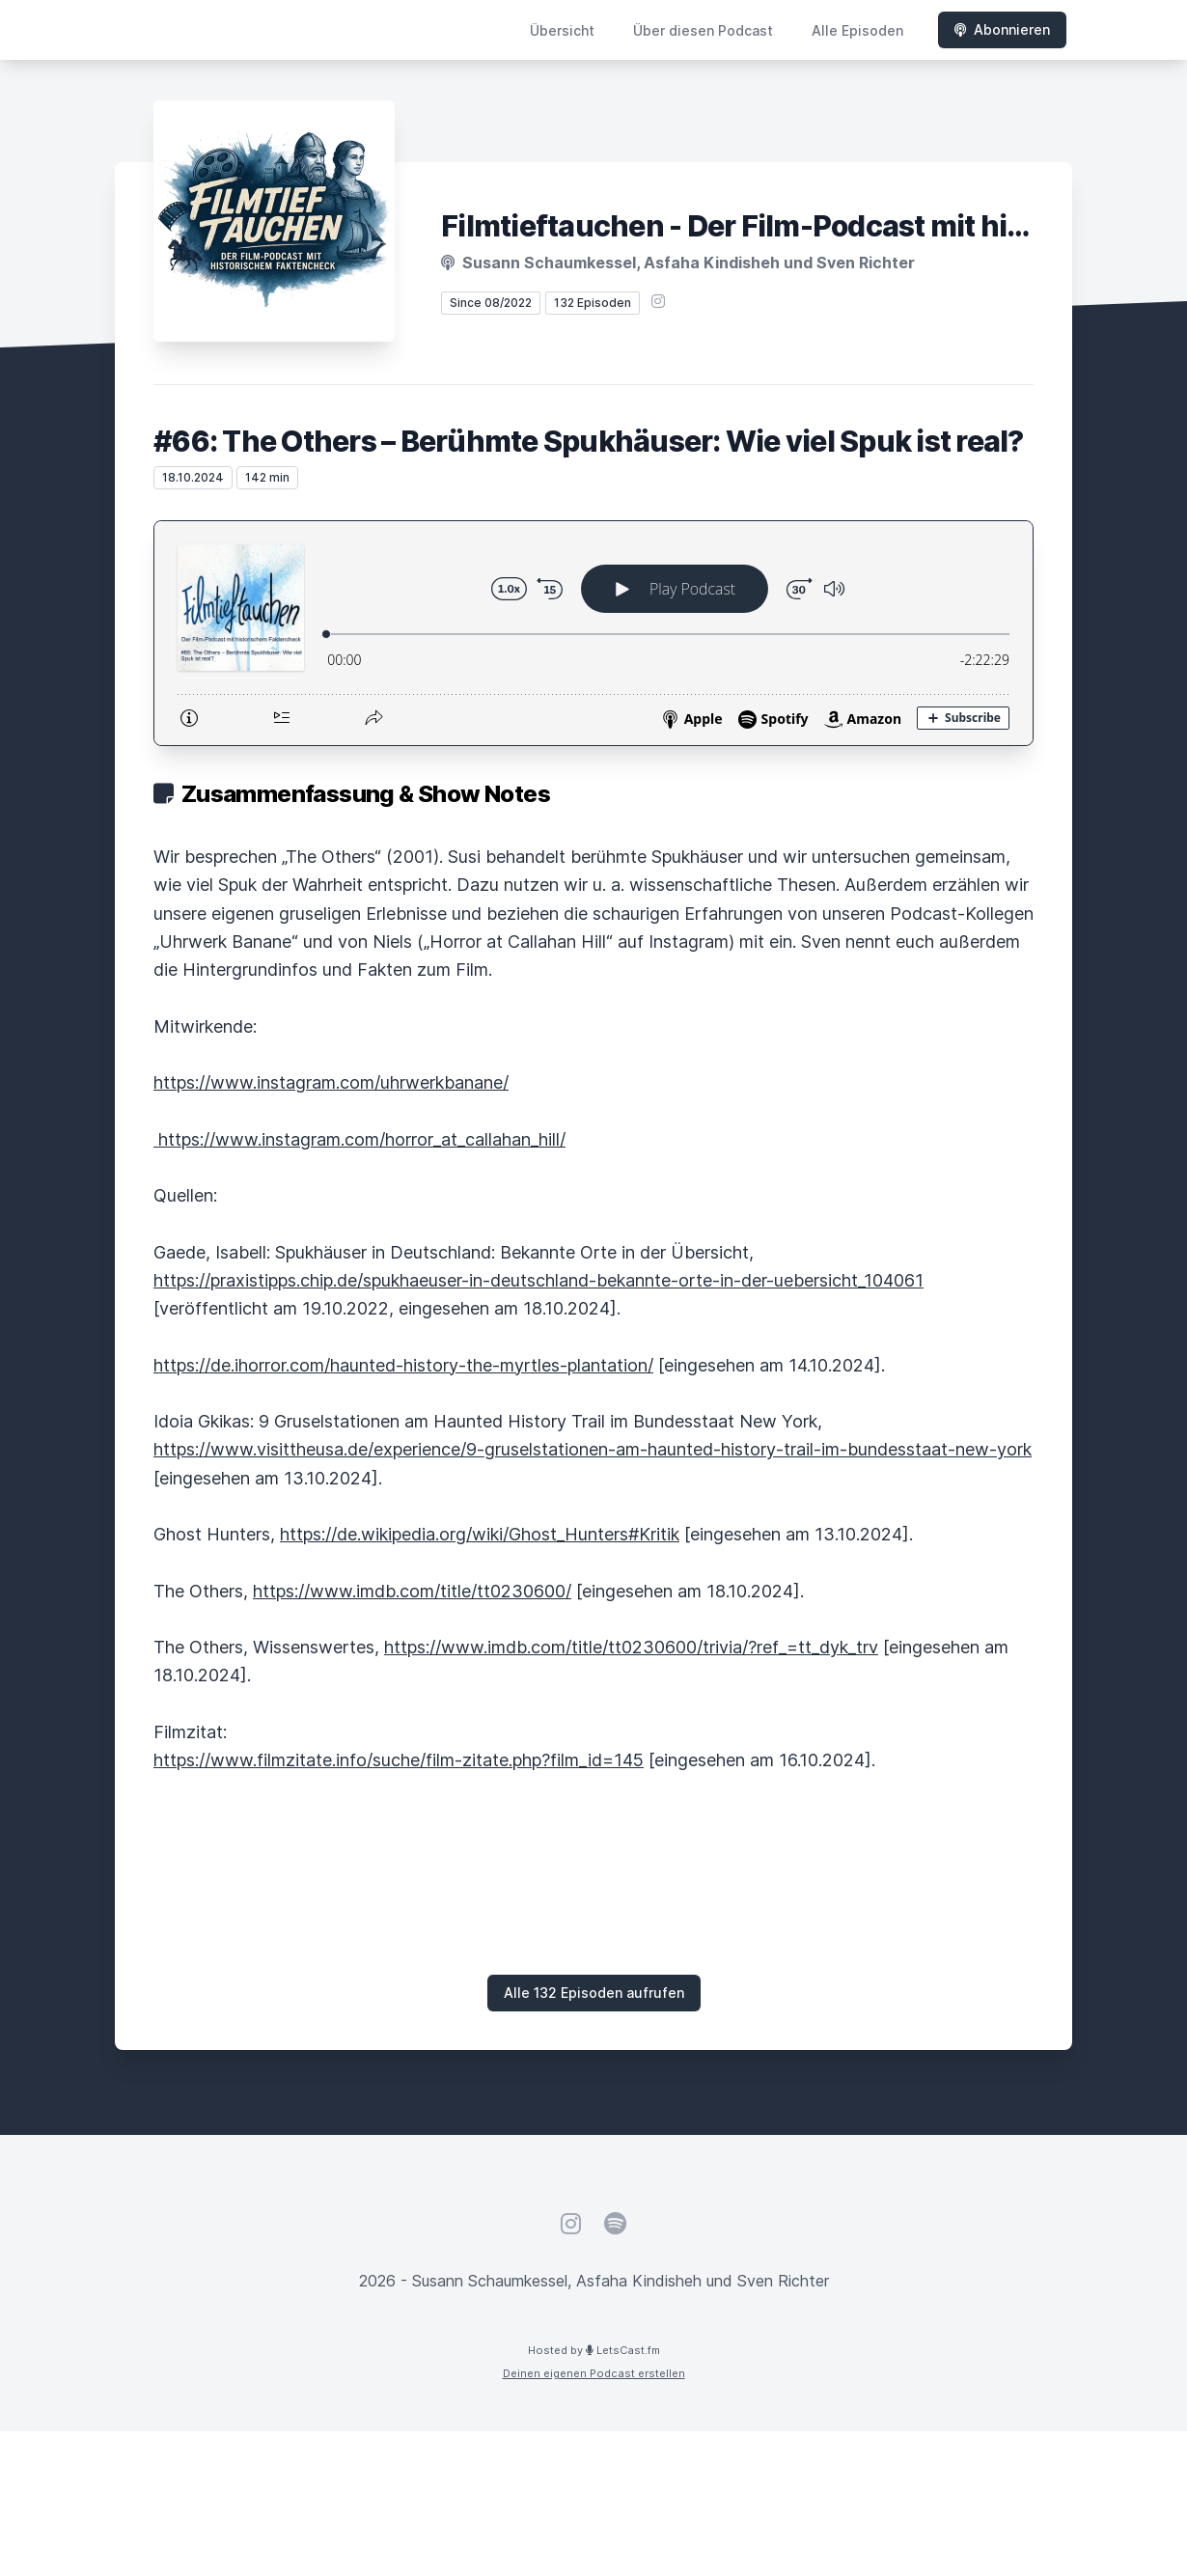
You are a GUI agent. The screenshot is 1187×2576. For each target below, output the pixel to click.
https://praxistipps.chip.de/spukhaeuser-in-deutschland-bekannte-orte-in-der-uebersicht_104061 (538, 1280)
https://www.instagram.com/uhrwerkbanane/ (331, 1082)
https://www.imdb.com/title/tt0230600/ (412, 1591)
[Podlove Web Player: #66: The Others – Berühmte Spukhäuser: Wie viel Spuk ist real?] (593, 633)
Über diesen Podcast (703, 30)
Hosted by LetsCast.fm (594, 2350)
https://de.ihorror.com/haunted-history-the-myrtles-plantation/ (403, 1365)
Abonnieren (1002, 29)
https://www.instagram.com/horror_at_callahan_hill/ (359, 1139)
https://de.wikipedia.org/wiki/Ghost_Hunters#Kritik (479, 1534)
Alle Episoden (857, 30)
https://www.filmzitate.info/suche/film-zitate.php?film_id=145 (398, 1760)
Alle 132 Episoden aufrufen (594, 1992)
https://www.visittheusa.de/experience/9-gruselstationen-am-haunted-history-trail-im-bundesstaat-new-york (592, 1449)
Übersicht (562, 30)
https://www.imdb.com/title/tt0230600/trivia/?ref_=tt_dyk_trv (631, 1647)
